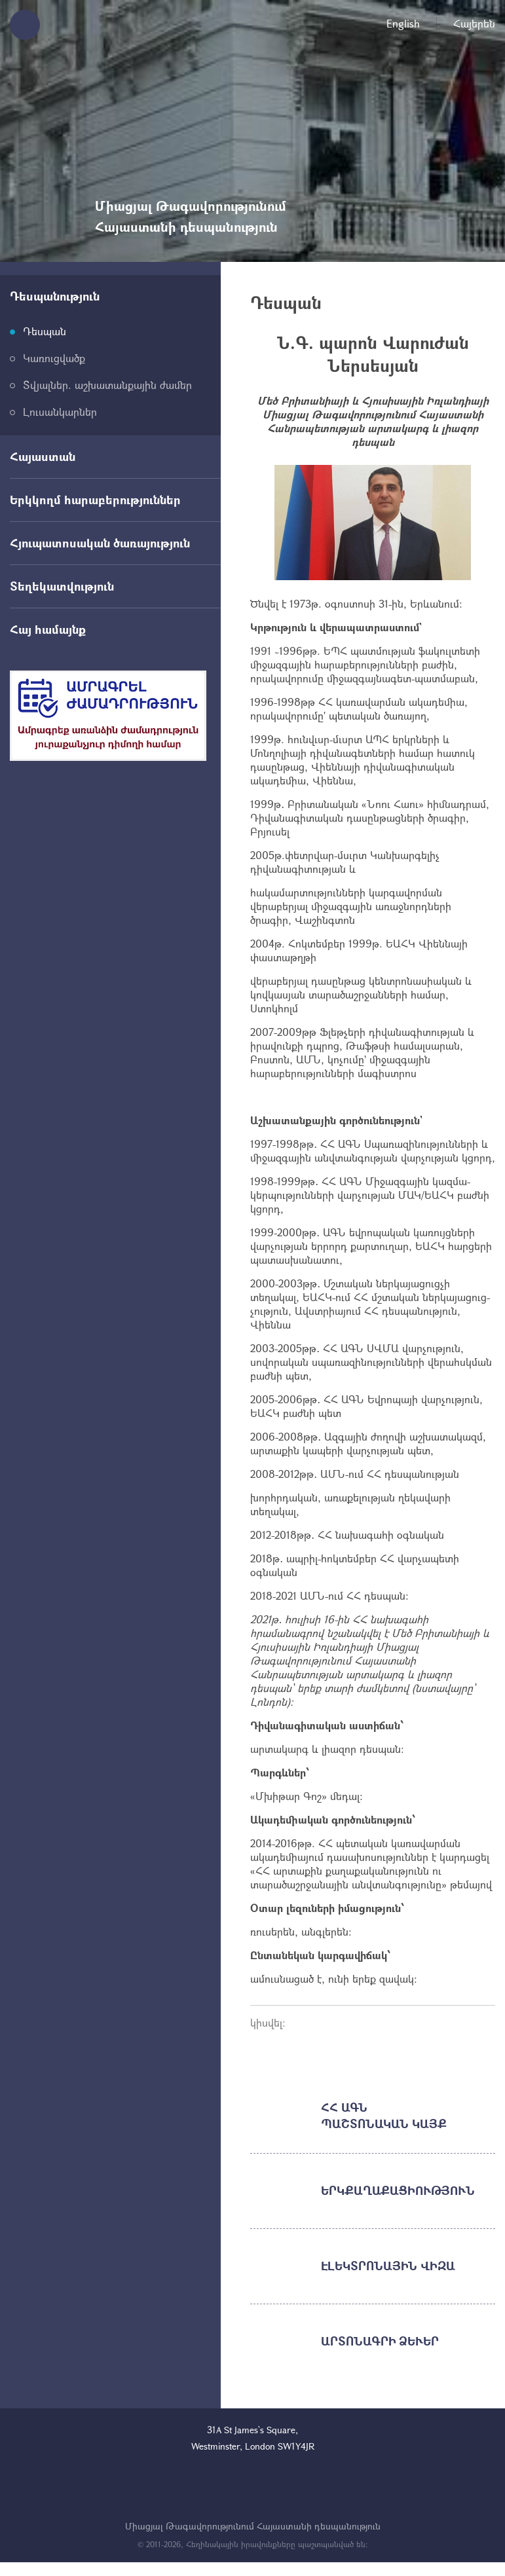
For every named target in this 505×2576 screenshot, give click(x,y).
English (403, 23)
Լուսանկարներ (60, 411)
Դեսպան (44, 331)
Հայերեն (474, 23)
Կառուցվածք (54, 358)
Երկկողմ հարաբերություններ (95, 499)
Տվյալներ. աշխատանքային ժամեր (107, 385)
